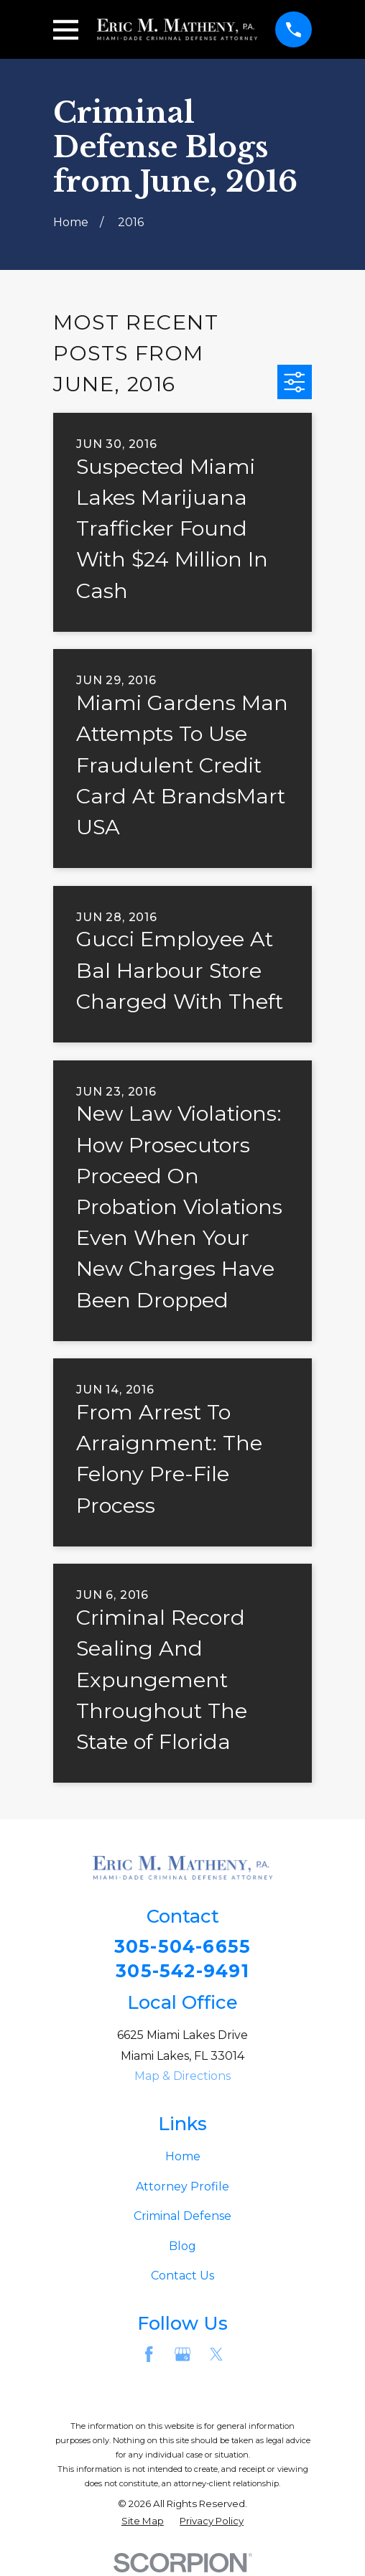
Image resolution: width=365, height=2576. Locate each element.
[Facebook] (149, 2355)
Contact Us (182, 2278)
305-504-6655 (182, 1947)
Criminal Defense (182, 2218)
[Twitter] (216, 2355)
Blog (182, 2247)
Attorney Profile (182, 2188)
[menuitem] (142, 2523)
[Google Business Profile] (182, 2355)
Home (182, 2158)
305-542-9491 (182, 1972)
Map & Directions (182, 2078)
